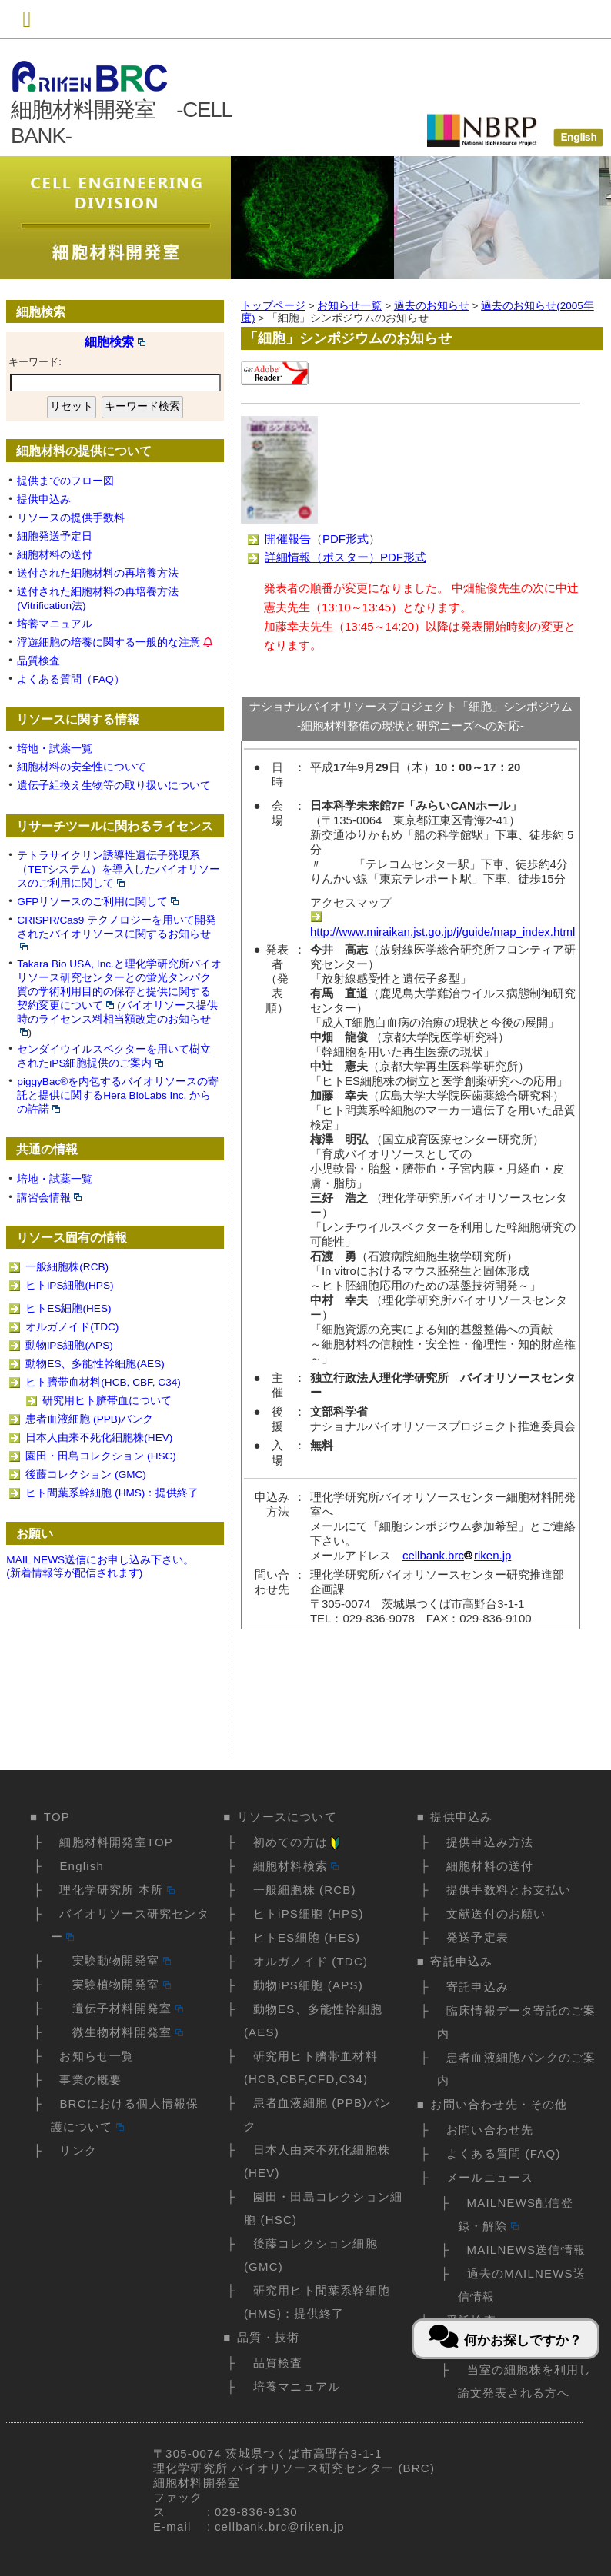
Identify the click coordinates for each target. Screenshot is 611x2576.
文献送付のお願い (496, 1913)
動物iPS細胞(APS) (68, 1345)
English (81, 1865)
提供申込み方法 (489, 1842)
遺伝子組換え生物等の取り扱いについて (114, 785)
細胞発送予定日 (54, 536)
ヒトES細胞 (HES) (306, 1937)
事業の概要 (90, 2079)
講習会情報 (49, 1197)
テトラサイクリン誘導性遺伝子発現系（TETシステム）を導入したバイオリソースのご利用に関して (118, 869)
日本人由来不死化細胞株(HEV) (98, 1437)
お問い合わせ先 (489, 2129)
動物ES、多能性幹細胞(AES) (94, 1364)
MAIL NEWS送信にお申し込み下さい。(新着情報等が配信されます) (100, 1566)
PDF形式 (345, 538)
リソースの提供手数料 (71, 518)
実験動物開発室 (114, 1960)
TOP (57, 1816)
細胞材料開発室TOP (116, 1842)
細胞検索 (115, 341)
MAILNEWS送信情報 (526, 2249)
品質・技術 (268, 2337)
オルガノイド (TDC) (310, 1961)
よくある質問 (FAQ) (503, 2153)
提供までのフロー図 (65, 481)
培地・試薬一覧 (54, 748)
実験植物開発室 (114, 1984)
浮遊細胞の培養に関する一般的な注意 (108, 642)
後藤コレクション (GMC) (85, 1474)
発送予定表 (477, 1937)
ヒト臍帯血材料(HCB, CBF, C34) (102, 1382)
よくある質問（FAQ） (70, 679)
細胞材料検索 (296, 1865)
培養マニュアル (54, 624)
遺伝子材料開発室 (120, 2008)
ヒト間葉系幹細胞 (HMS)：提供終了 (112, 1493)
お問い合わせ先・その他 (498, 2104)
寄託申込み (461, 1961)
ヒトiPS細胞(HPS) (69, 1285)
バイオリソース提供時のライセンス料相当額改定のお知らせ (117, 1018)
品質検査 (38, 661)
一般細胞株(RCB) (67, 1267)
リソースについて (287, 1816)
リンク (78, 2150)
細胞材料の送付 (54, 555)
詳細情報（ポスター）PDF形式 (345, 557)
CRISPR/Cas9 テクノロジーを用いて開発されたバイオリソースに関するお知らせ (116, 932)
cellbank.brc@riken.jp (280, 2526)
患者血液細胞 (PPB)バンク (89, 1419)
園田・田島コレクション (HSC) (100, 1456)
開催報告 (288, 538)
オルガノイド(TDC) (72, 1327)
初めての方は (297, 1842)
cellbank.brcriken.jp (456, 1555)
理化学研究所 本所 (116, 1889)
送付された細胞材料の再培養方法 (98, 573)
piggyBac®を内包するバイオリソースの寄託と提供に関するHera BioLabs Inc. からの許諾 (118, 1095)
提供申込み (44, 499)
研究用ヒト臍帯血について (107, 1400)
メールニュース (489, 2177)
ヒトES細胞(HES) (68, 1308)
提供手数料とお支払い (508, 1889)
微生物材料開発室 (120, 2032)
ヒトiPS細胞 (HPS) (308, 1913)
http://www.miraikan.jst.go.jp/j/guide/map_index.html (442, 925)
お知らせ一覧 (96, 2055)
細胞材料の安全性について (81, 767)
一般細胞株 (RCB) (304, 1889)
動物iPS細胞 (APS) (308, 1985)
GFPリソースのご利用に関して (98, 901)
